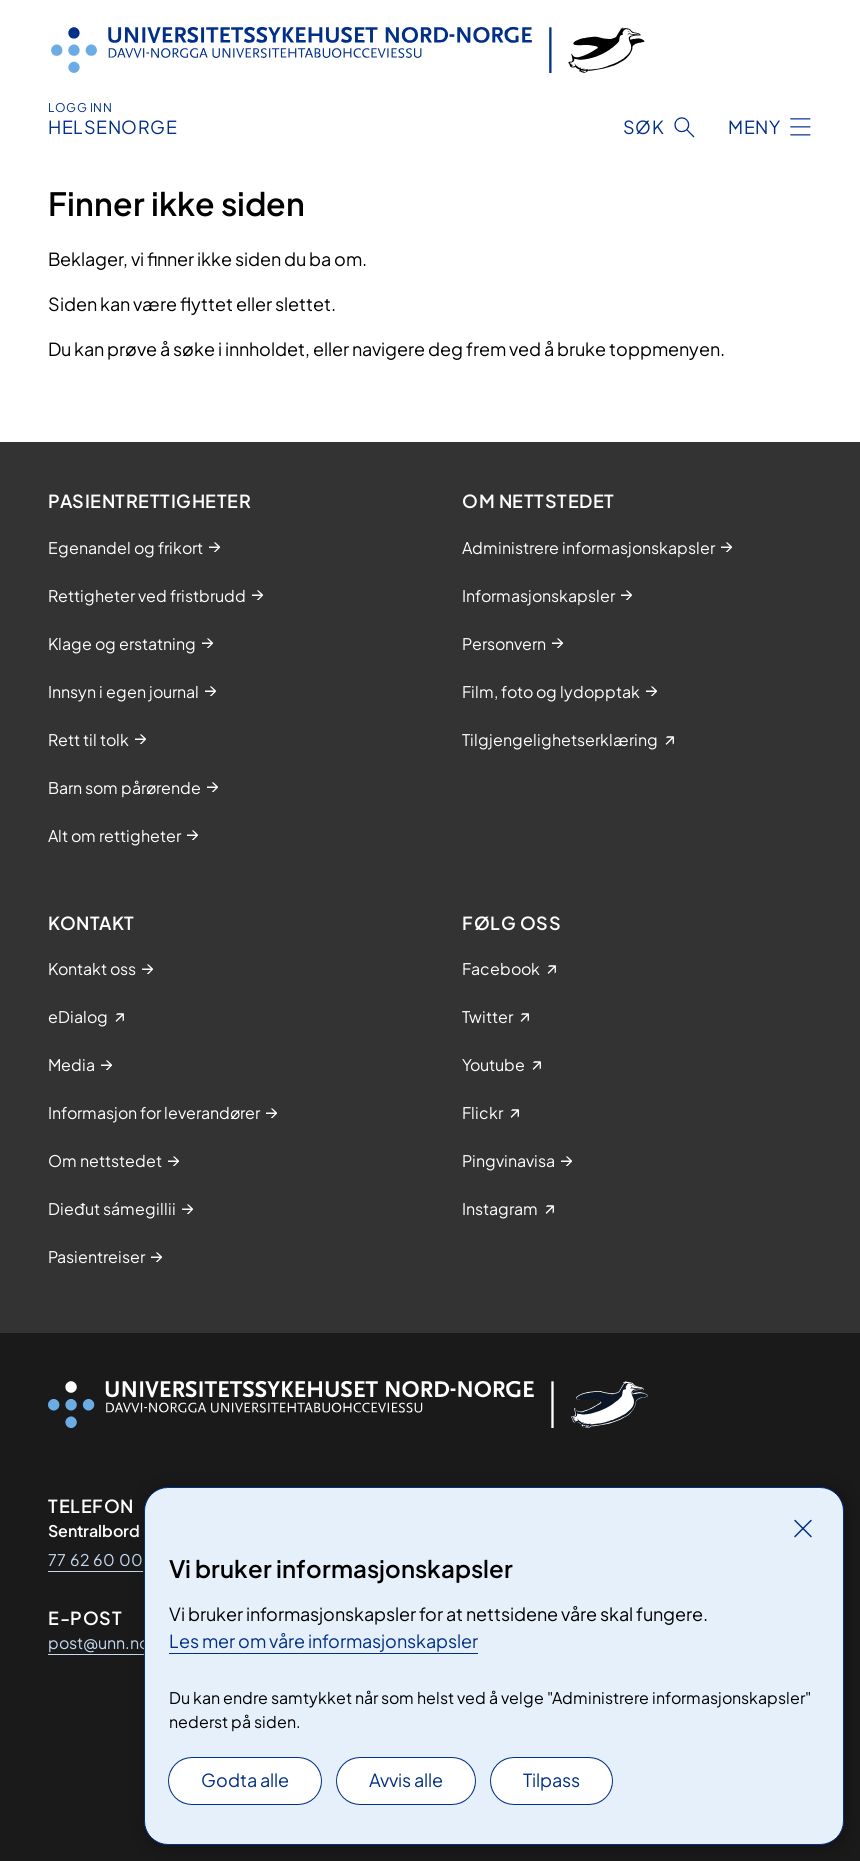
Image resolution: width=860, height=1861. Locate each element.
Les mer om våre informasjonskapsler (323, 1640)
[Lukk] (803, 1528)
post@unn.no (98, 1642)
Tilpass (551, 1779)
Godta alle (245, 1779)
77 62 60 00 (95, 1559)
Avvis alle (406, 1779)
